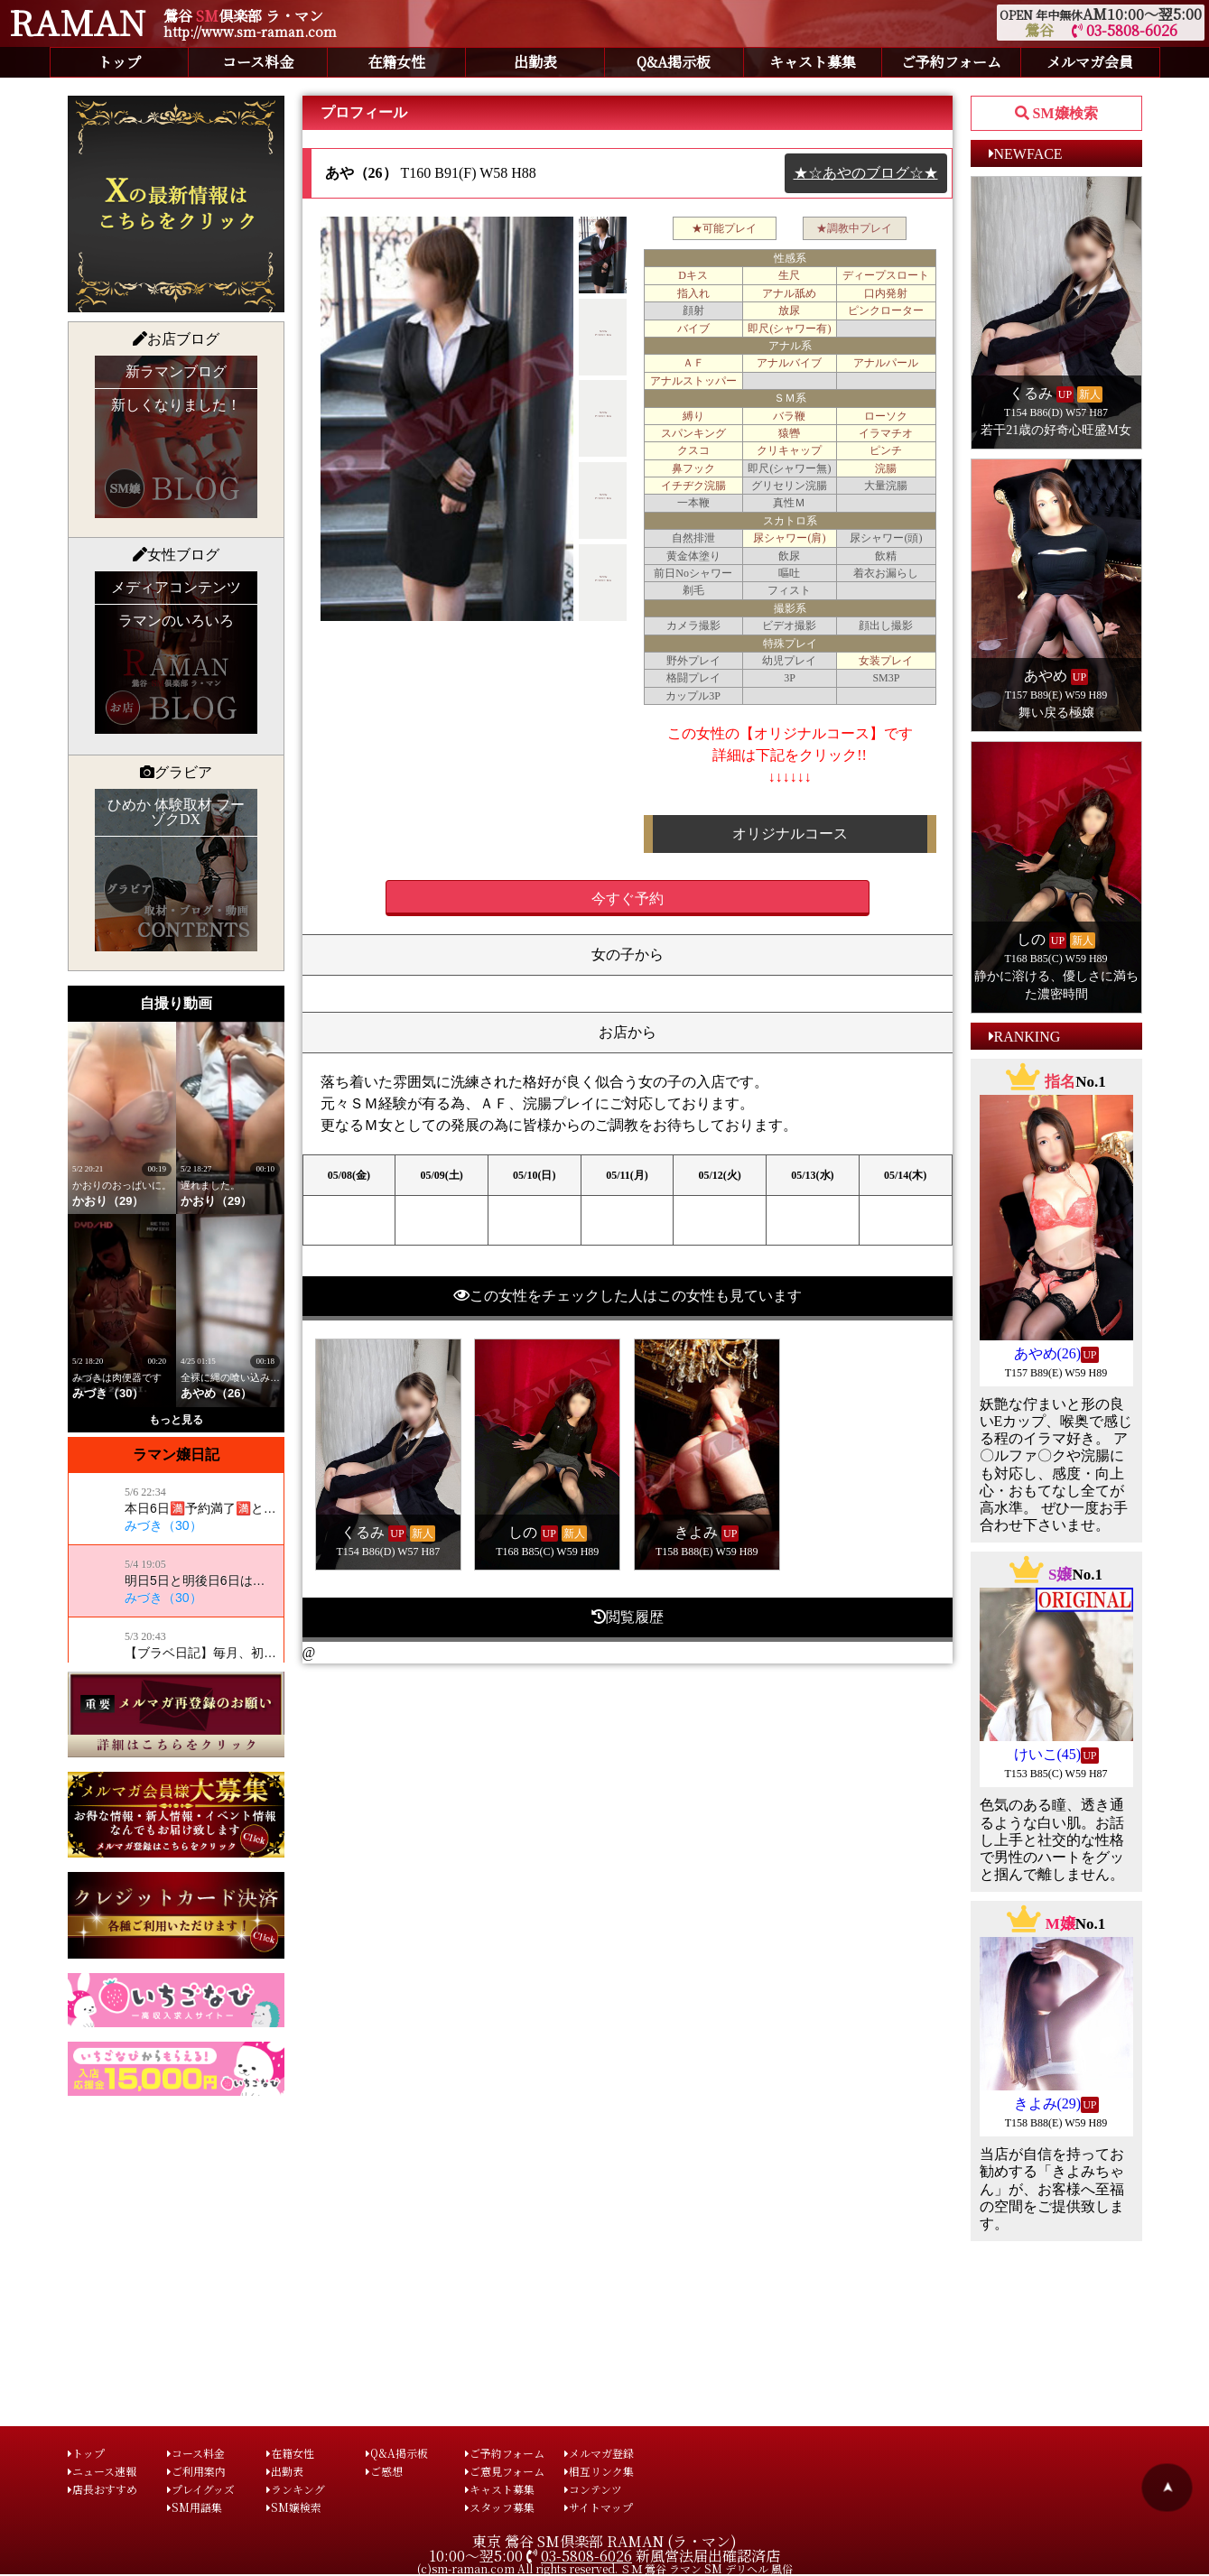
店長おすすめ (102, 2489)
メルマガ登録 (599, 2452)
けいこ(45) (1048, 1754)
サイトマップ (598, 2507)
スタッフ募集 (500, 2507)
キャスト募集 (812, 61)
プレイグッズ (201, 2489)
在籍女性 (396, 61)
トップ (119, 61)
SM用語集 (194, 2507)
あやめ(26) (1048, 1353)
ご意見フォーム (504, 2471)
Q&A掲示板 (674, 61)
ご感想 (384, 2471)
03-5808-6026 (1124, 30)
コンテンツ (593, 2489)
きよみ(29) (1048, 2103)
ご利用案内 (196, 2471)
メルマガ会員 (1089, 61)
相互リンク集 (599, 2471)
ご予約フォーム (951, 61)
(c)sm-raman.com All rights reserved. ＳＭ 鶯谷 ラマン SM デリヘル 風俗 (605, 2568)
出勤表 (535, 61)
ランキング (295, 2489)
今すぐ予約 (627, 898)
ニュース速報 (102, 2471)
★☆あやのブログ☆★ (866, 173)
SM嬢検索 (293, 2507)
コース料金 (257, 61)
